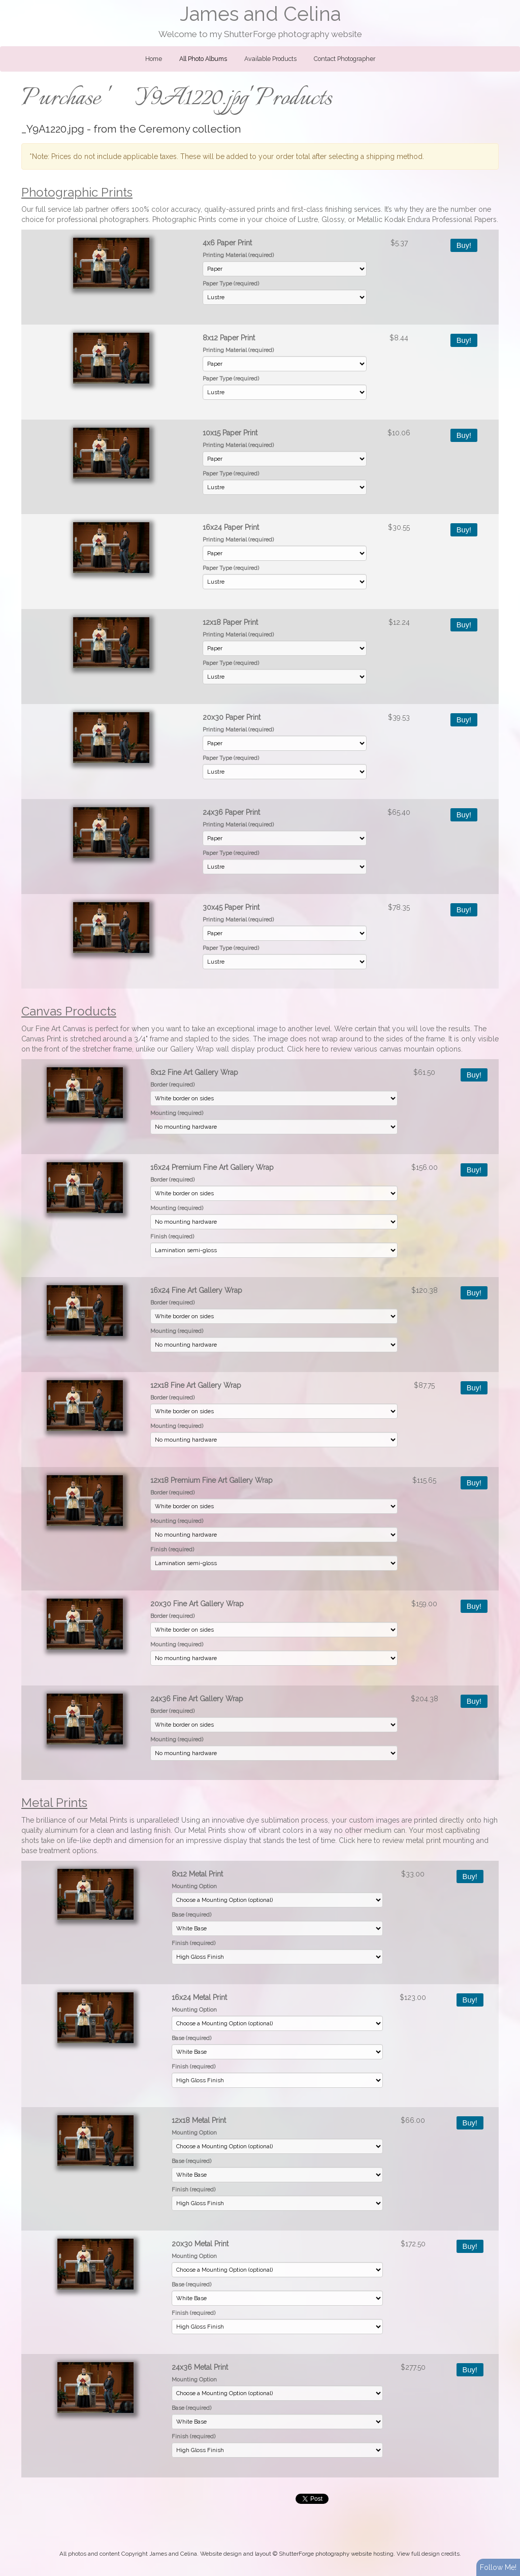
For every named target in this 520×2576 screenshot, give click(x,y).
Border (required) (172, 1084)
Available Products (270, 58)
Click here (303, 1049)
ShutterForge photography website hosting (336, 2553)
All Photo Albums (203, 58)
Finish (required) (172, 1236)
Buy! (464, 245)
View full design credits (428, 2553)
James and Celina (260, 14)
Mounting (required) (176, 1113)
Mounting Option (194, 1886)
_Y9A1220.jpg (52, 129)
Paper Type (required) (231, 283)
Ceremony (164, 129)
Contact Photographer (344, 58)
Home (153, 58)
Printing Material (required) (238, 255)
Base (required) (191, 1914)
